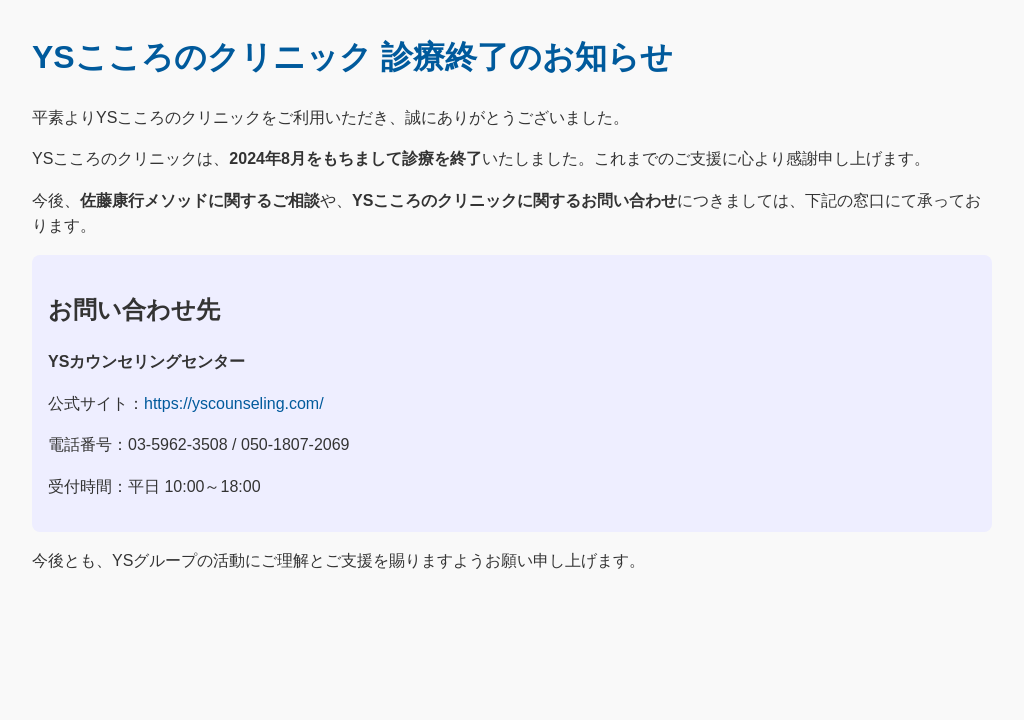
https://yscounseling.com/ (234, 403)
